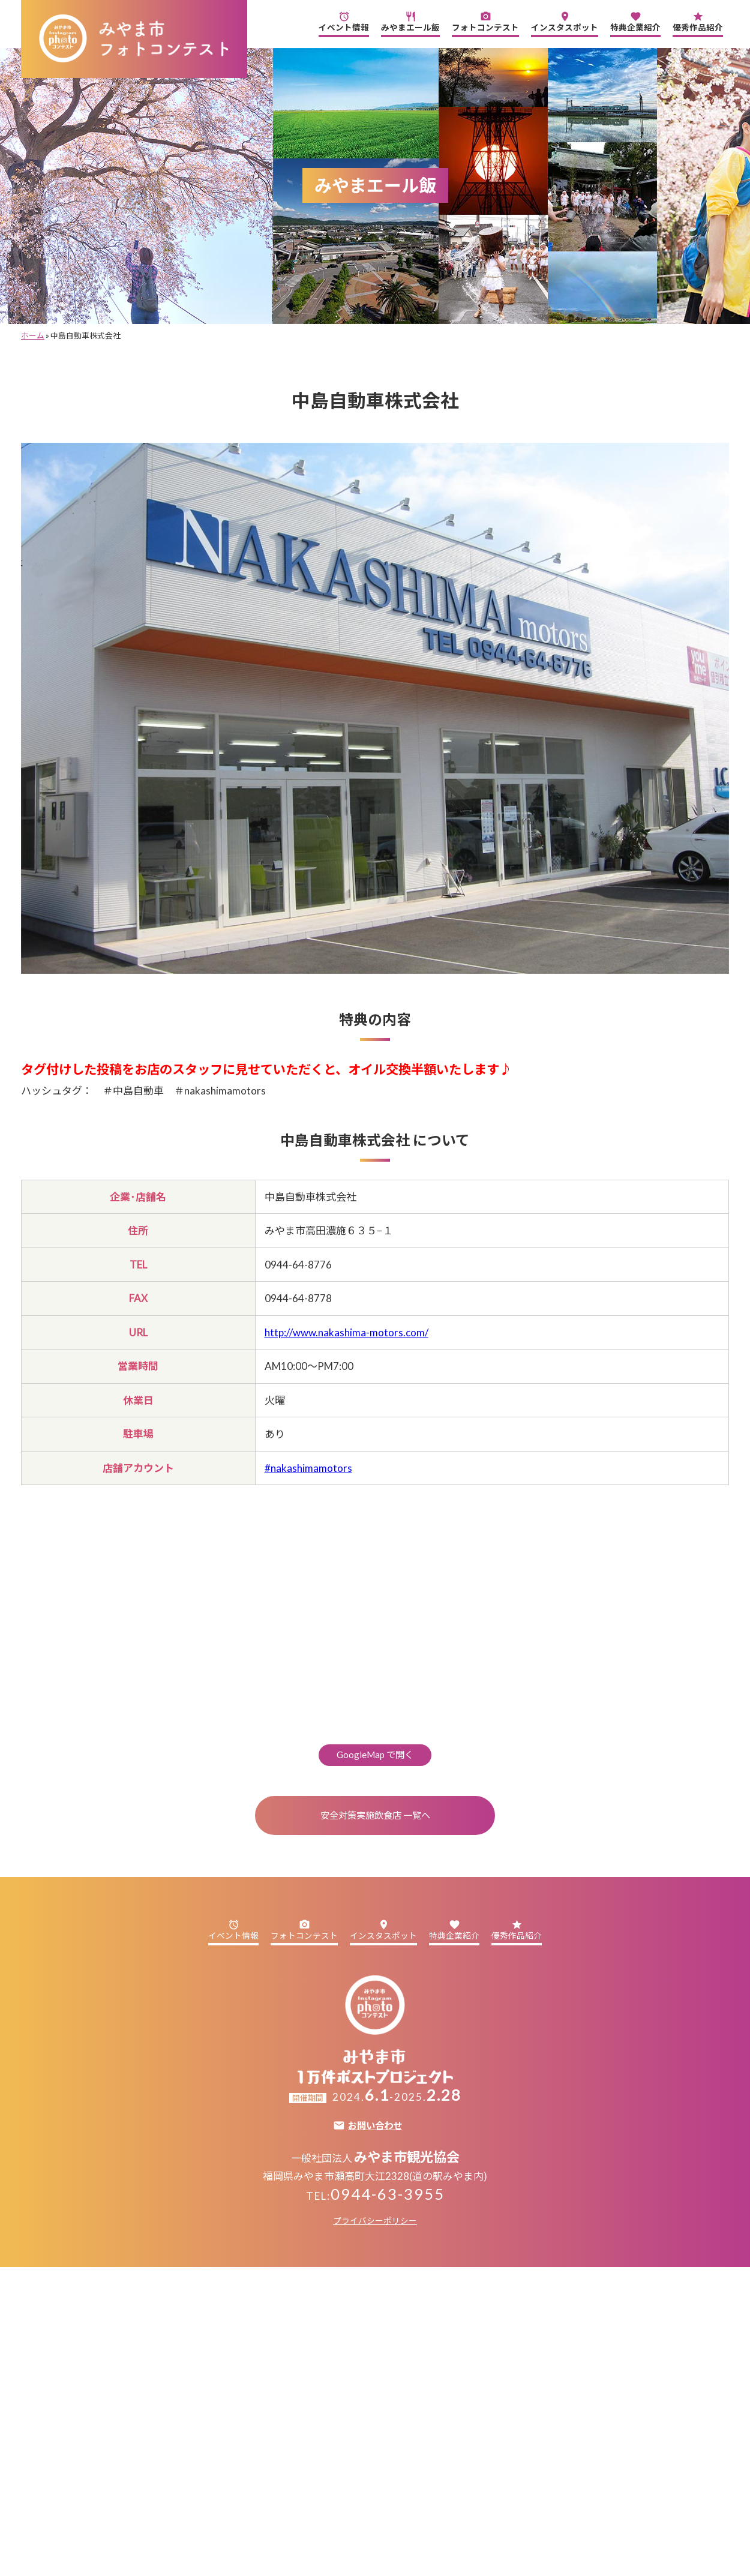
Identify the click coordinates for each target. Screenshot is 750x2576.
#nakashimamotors (308, 1468)
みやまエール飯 (410, 21)
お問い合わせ (375, 2125)
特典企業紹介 (635, 21)
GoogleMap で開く (375, 1754)
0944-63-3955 (388, 2194)
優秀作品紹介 (698, 21)
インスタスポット (564, 21)
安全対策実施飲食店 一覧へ (375, 1815)
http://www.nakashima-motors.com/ (346, 1332)
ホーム (32, 335)
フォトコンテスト (485, 21)
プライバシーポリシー (375, 2221)
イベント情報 (344, 21)
